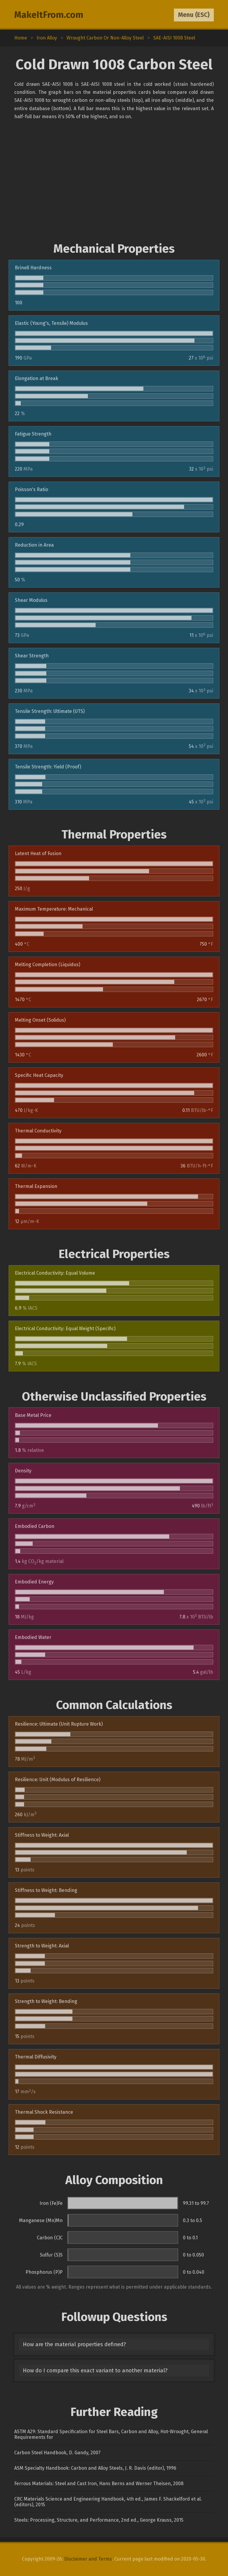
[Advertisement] (114, 181)
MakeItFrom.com (48, 15)
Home (20, 38)
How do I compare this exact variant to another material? (95, 2370)
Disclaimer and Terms (88, 2559)
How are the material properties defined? (74, 2344)
